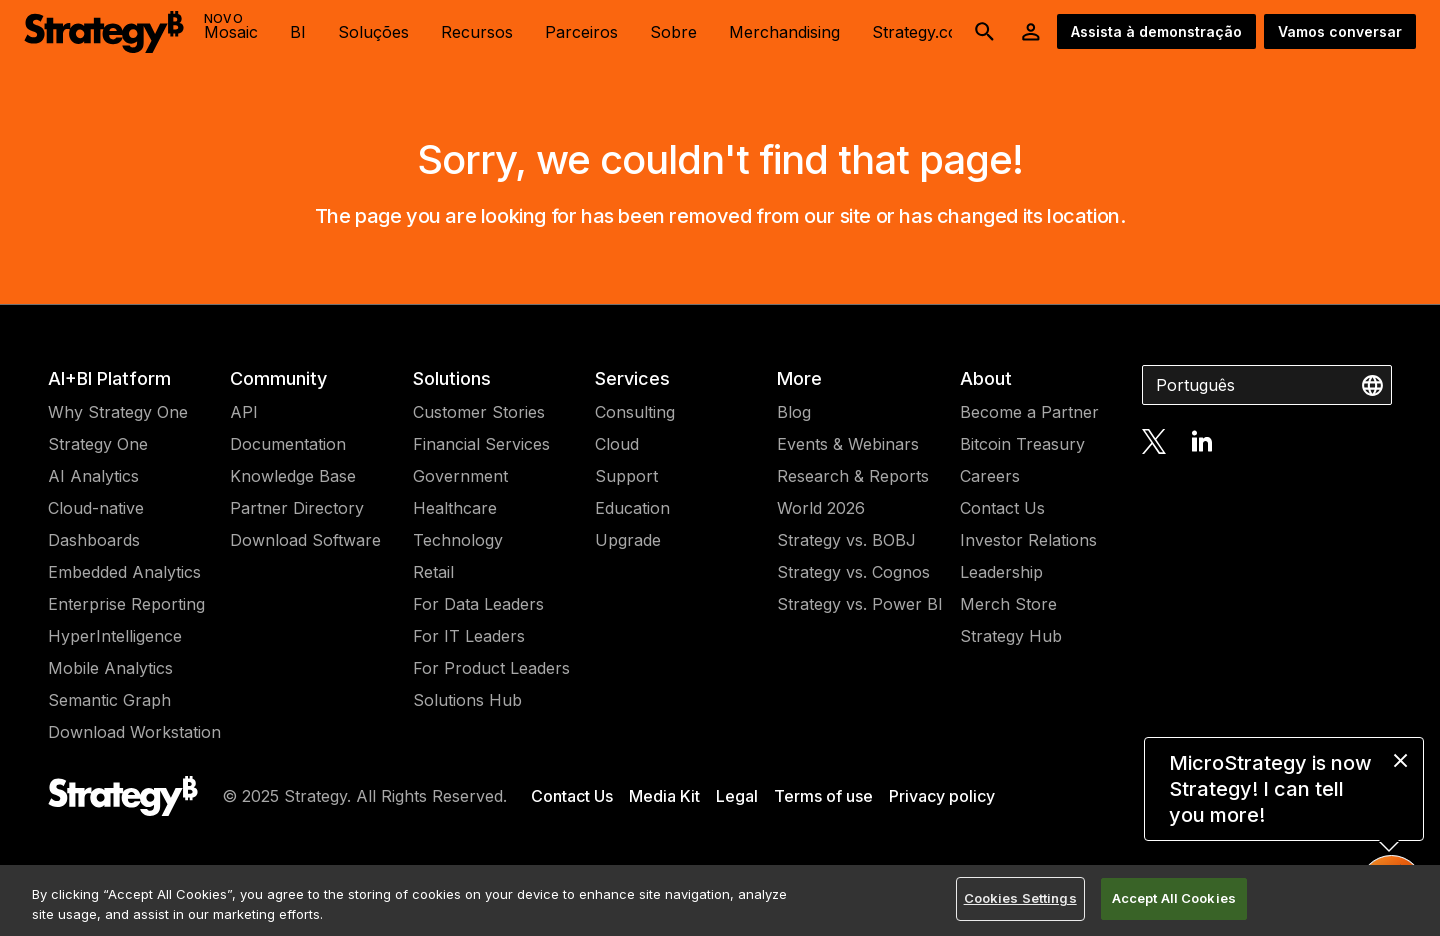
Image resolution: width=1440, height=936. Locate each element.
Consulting (635, 412)
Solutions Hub (467, 700)
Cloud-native (96, 508)
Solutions (452, 378)
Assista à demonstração (1156, 31)
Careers (990, 476)
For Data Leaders (478, 604)
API (244, 412)
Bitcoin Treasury (1022, 444)
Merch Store (1008, 604)
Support (626, 476)
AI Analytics (93, 476)
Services (632, 378)
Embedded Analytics (124, 572)
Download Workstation (134, 732)
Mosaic (231, 26)
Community (278, 378)
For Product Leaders (491, 668)
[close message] (1400, 760)
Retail (433, 572)
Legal (737, 796)
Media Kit (664, 796)
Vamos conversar (1340, 31)
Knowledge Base (293, 476)
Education (632, 508)
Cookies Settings (1020, 898)
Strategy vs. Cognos (853, 572)
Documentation (288, 444)
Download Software (305, 540)
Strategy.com (922, 32)
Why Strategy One (118, 412)
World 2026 (821, 508)
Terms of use (823, 796)
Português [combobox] (1195, 385)
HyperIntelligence (115, 636)
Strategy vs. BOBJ (846, 540)
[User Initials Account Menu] (1031, 32)
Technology (458, 540)
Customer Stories (479, 412)
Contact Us (1002, 508)
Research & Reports (853, 476)
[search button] (985, 32)
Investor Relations (1028, 540)
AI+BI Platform (109, 378)
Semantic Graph (109, 700)
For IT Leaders (469, 636)
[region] (720, 900)
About (986, 378)
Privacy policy (942, 796)
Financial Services (481, 444)
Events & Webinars (848, 444)
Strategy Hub (1011, 636)
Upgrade (628, 540)
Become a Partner (1029, 412)
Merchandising (784, 32)
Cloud (617, 444)
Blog (794, 412)
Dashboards (94, 540)
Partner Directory (297, 508)
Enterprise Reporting (126, 604)
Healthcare (455, 508)
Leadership (1001, 572)
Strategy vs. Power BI (860, 604)
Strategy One (98, 444)
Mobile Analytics (110, 668)
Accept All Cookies (1174, 898)
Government (460, 476)
